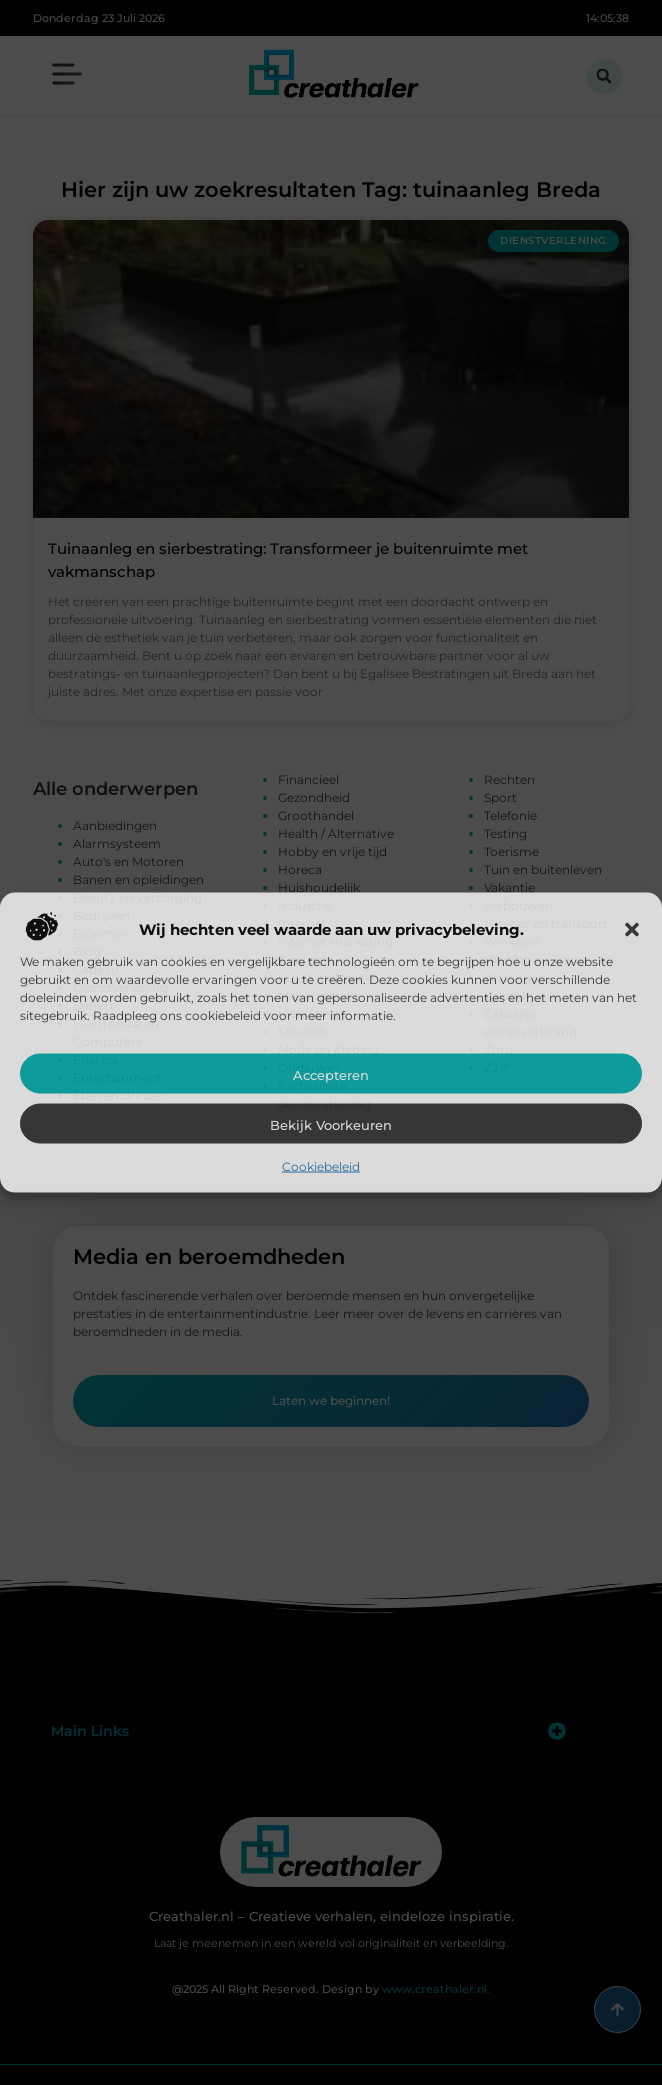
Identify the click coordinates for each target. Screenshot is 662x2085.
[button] (632, 930)
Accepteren (331, 1075)
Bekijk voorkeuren (331, 1125)
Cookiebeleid (321, 1166)
